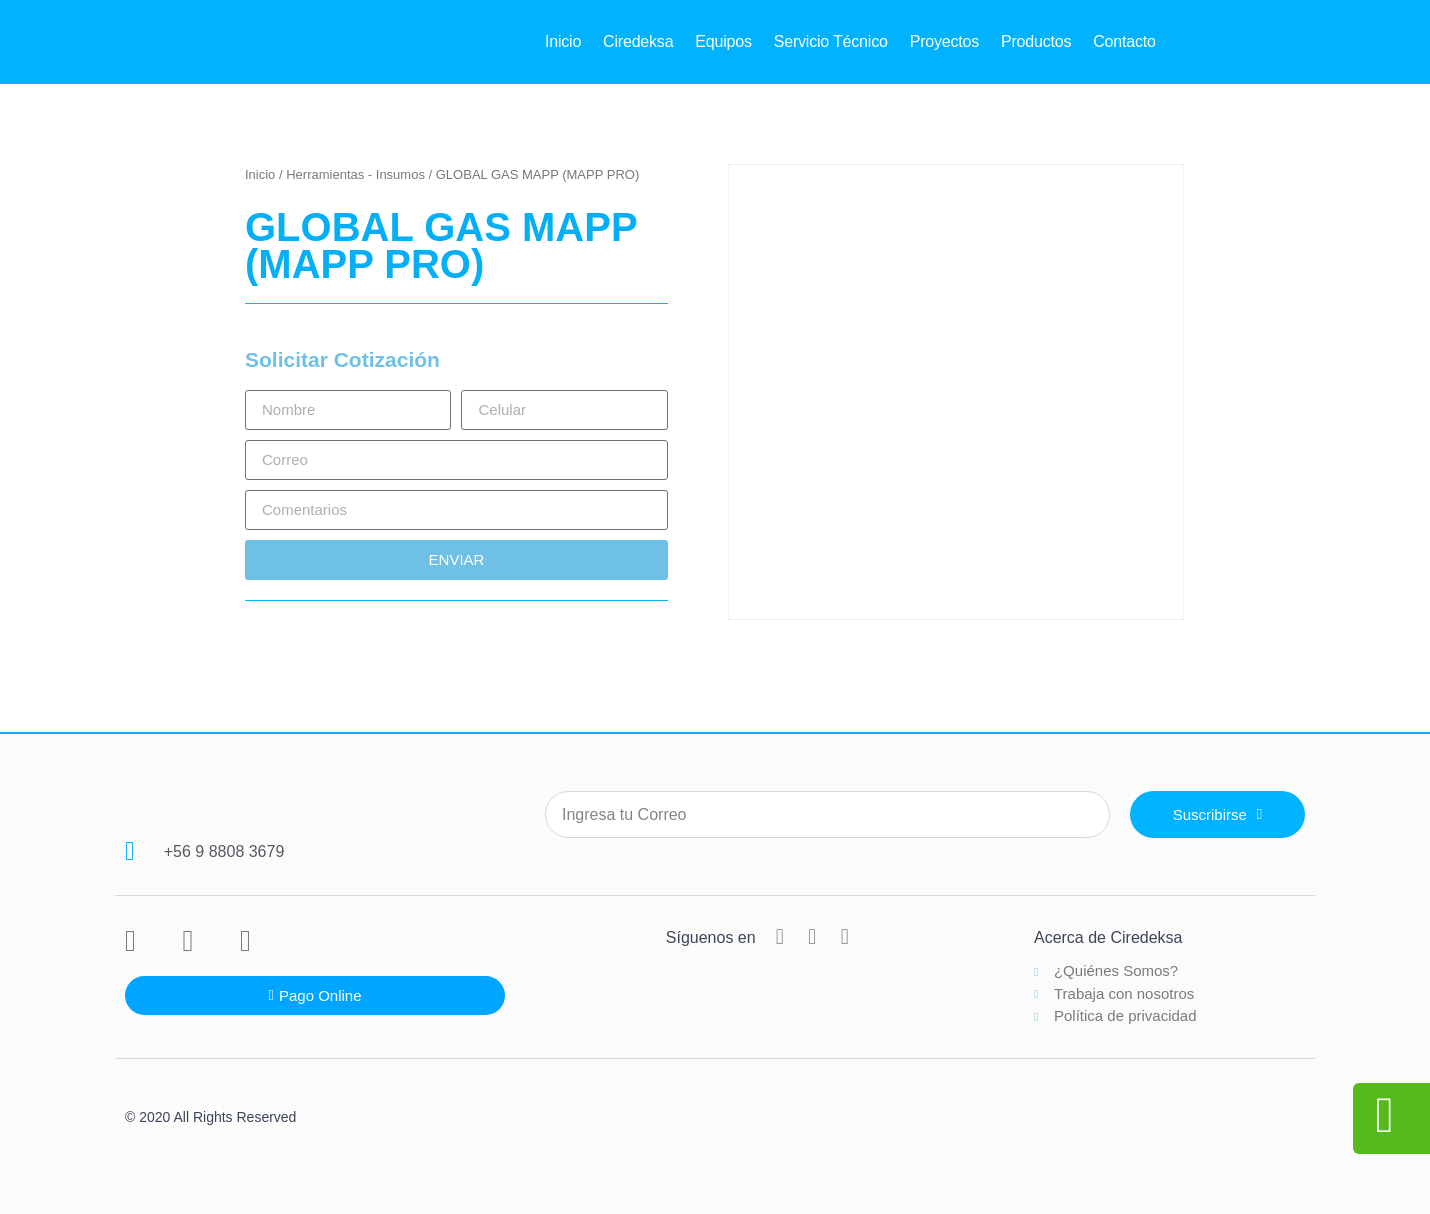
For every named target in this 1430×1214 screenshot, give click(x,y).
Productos (1036, 41)
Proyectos (944, 41)
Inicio (563, 41)
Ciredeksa (638, 41)
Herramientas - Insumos (355, 174)
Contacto (1124, 41)
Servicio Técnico (831, 41)
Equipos (723, 41)
